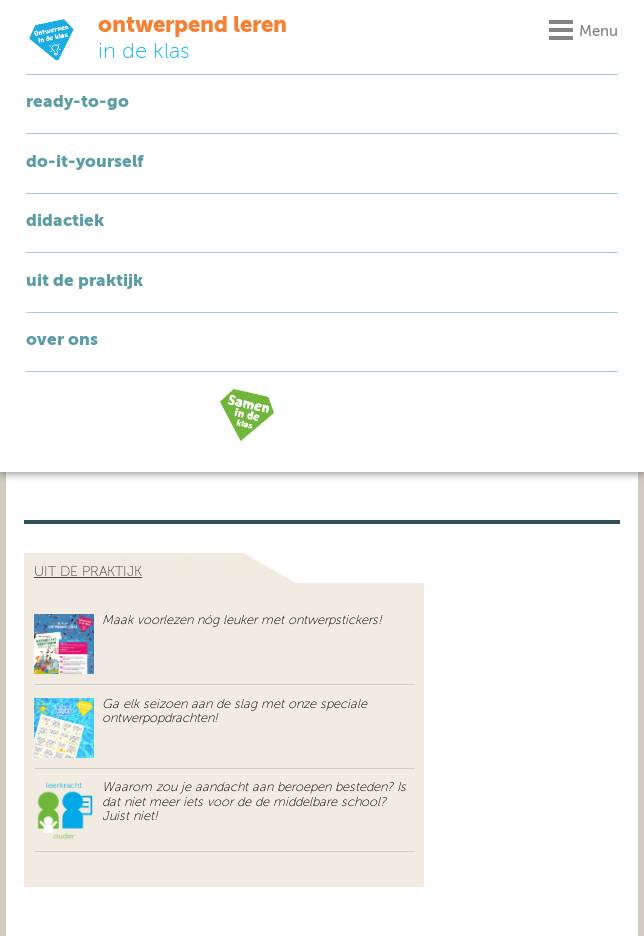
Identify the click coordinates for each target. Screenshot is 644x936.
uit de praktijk (88, 572)
